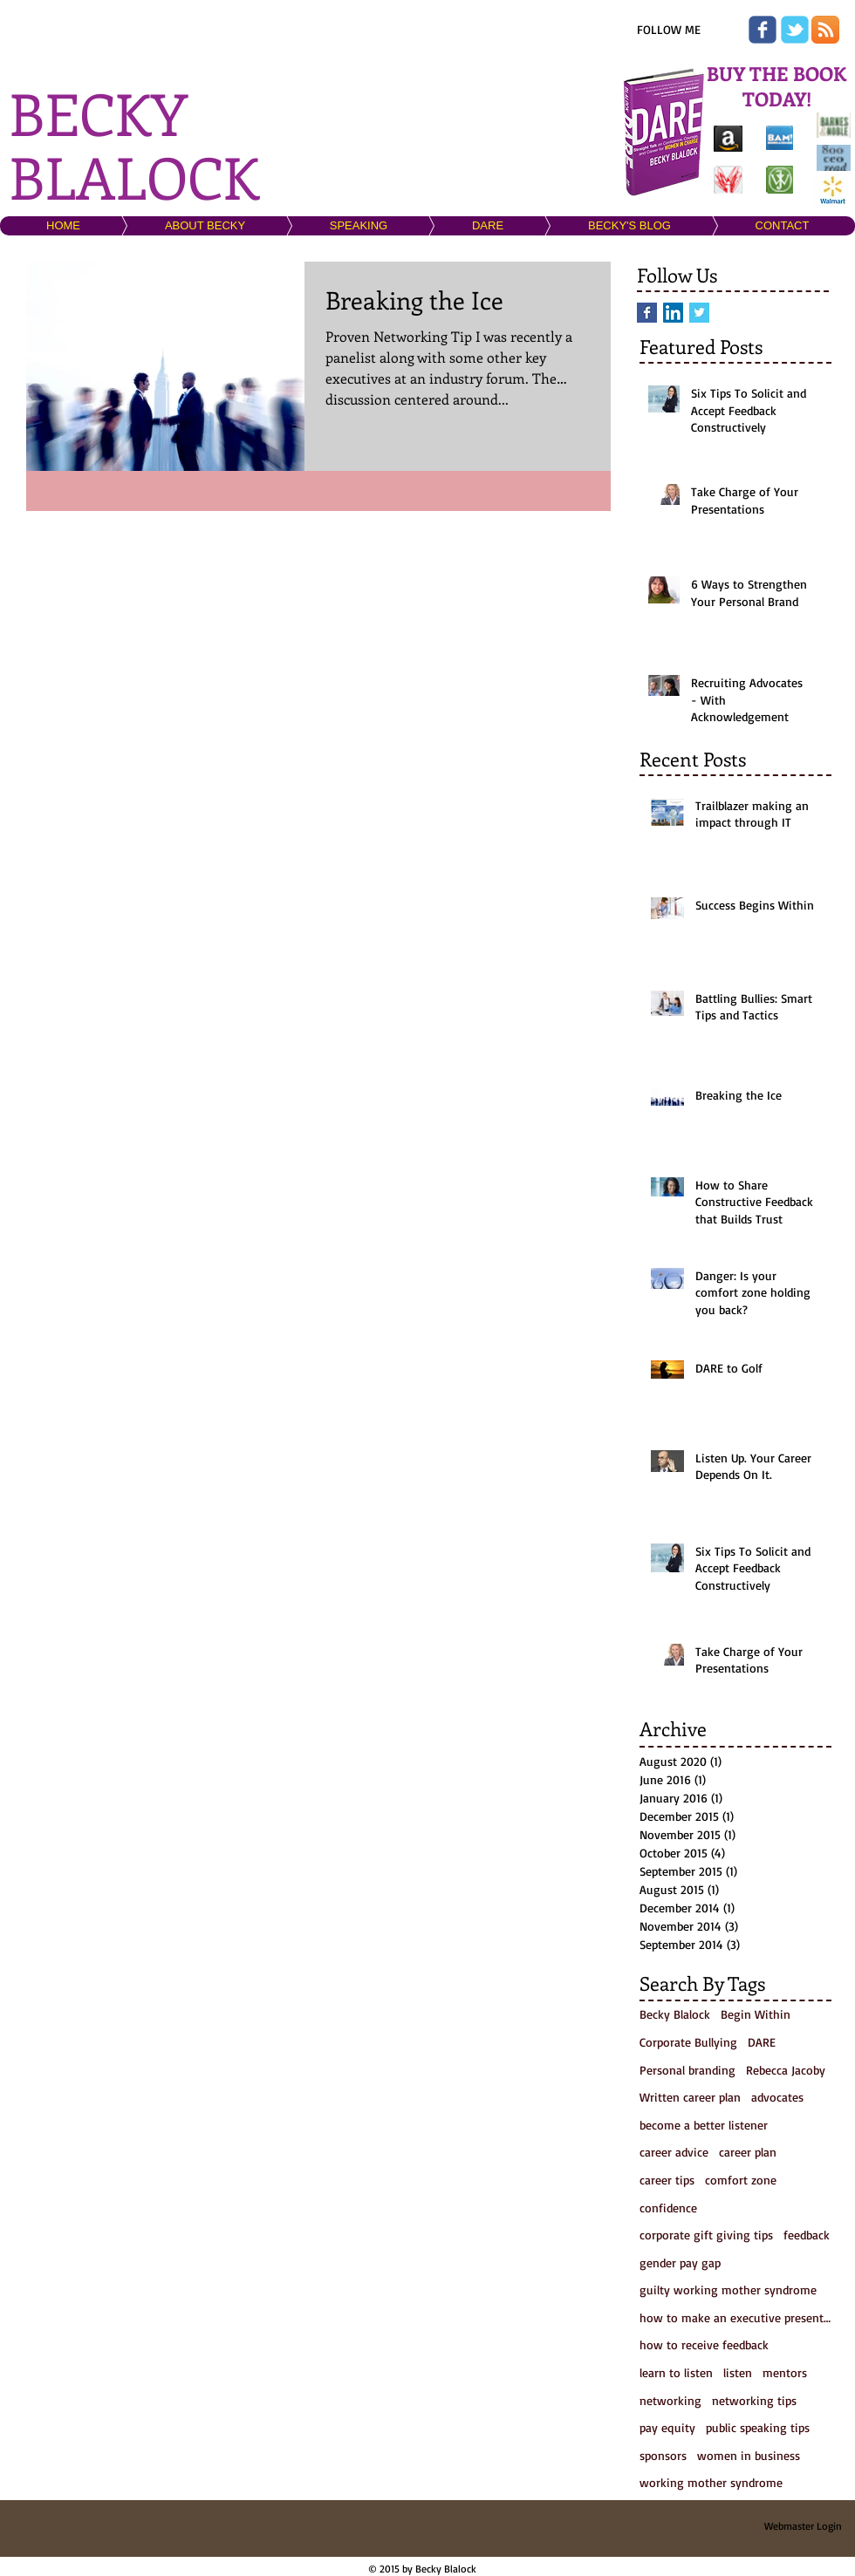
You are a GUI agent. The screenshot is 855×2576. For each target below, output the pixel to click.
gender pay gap (680, 2262)
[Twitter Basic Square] (699, 313)
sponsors (663, 2455)
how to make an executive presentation (735, 2317)
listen (737, 2372)
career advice (674, 2151)
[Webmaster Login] (802, 2526)
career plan (747, 2151)
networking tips (754, 2400)
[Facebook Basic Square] (647, 313)
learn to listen (676, 2372)
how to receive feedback (704, 2344)
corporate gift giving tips (706, 2234)
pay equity (667, 2427)
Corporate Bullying (688, 2041)
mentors (785, 2372)
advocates (777, 2096)
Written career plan (690, 2096)
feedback (806, 2234)
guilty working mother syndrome (728, 2289)
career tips (667, 2179)
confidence (668, 2207)
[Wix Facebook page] (762, 30)
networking (670, 2400)
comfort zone (740, 2179)
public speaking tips (758, 2427)
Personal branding (687, 2069)
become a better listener (704, 2124)
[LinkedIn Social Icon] (673, 313)
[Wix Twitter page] (795, 30)
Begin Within (755, 2014)
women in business (748, 2455)
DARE (762, 2041)
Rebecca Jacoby (785, 2069)
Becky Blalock (675, 2014)
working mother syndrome (711, 2482)
